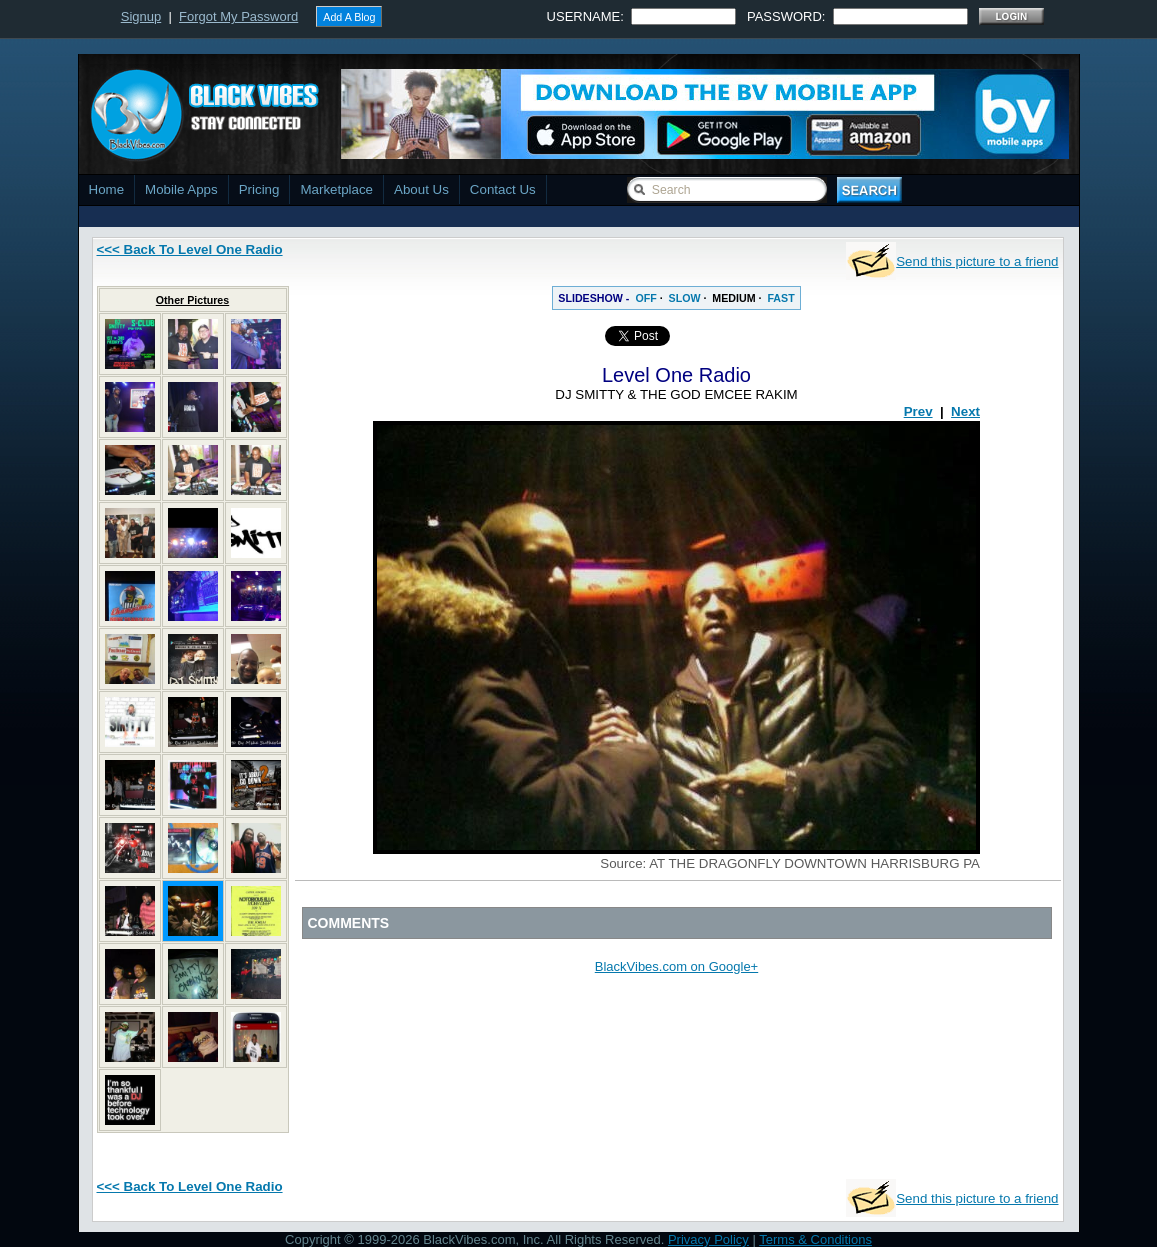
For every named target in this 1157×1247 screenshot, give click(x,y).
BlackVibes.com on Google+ (676, 966)
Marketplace (336, 189)
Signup (141, 16)
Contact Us (503, 189)
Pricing (259, 189)
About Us (421, 189)
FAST (780, 298)
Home (107, 189)
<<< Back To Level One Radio (190, 249)
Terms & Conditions (815, 1239)
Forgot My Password (238, 16)
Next (965, 411)
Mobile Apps (181, 189)
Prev (918, 411)
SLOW (685, 298)
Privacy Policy (708, 1239)
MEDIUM (733, 298)
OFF (645, 298)
